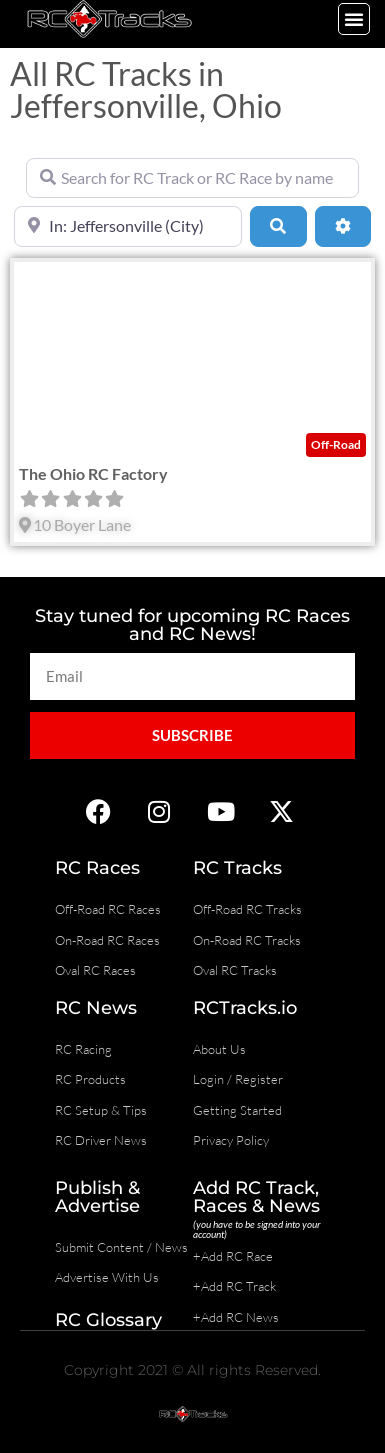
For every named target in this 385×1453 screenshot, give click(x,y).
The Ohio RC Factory (93, 473)
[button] (354, 19)
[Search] (278, 226)
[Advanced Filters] (343, 226)
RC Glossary (108, 1320)
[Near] (128, 226)
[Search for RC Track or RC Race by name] (192, 178)
